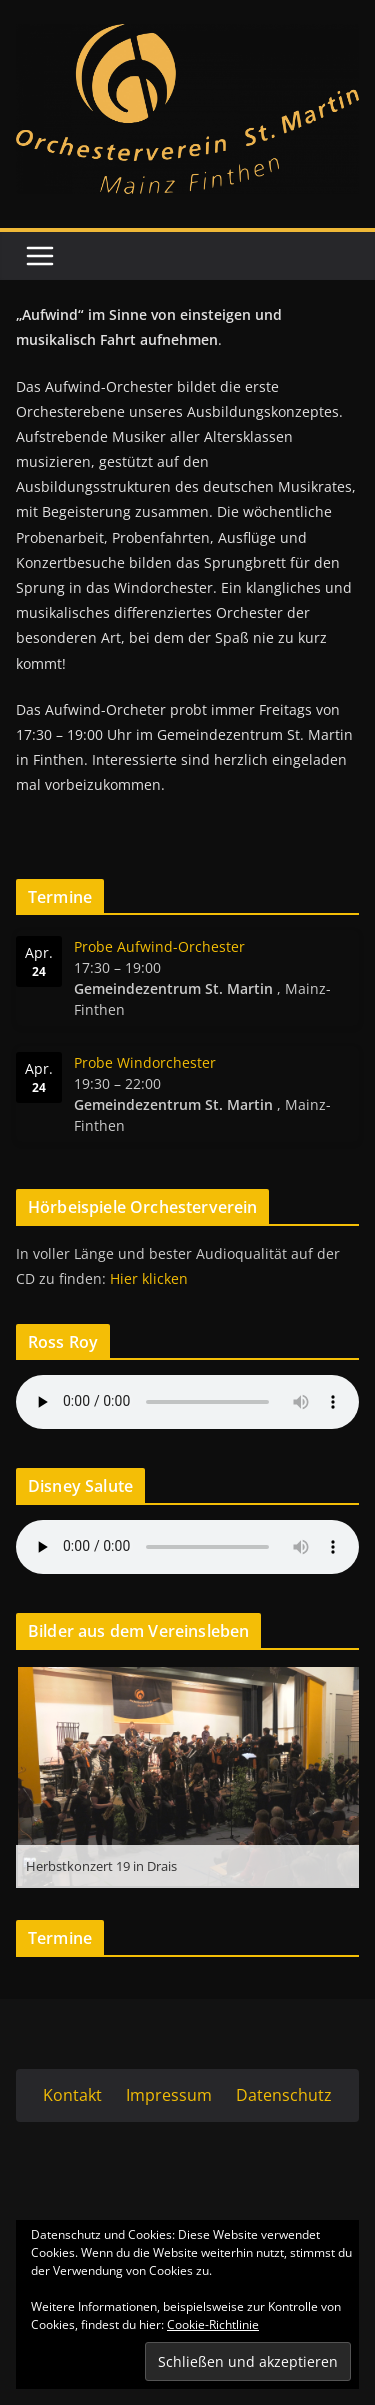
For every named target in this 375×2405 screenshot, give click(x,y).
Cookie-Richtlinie (213, 2324)
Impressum (169, 2095)
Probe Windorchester (145, 1062)
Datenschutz (284, 2095)
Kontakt (72, 2095)
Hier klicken (149, 1278)
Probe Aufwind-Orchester (159, 946)
